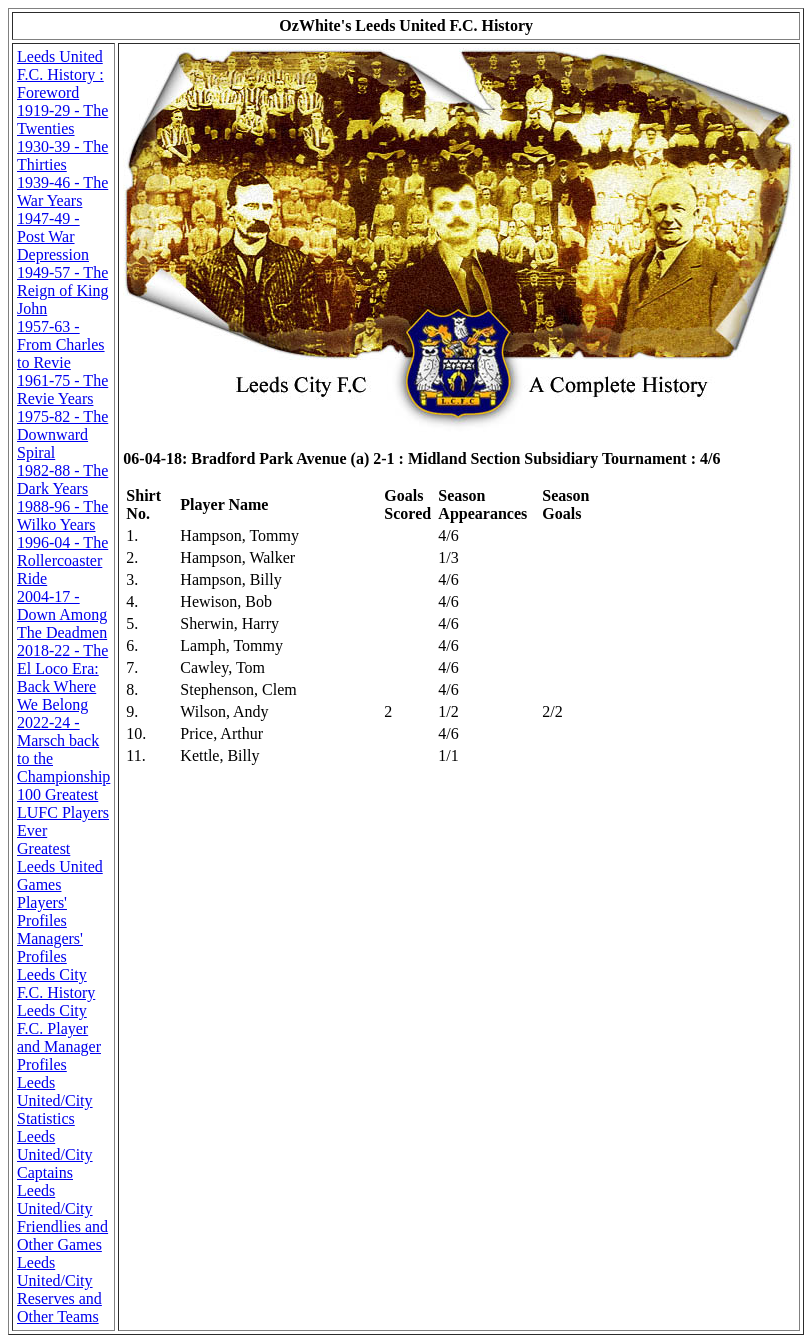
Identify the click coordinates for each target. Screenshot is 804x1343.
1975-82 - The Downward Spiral (62, 434)
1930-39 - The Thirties (62, 155)
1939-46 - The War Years (62, 191)
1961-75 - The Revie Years (62, 389)
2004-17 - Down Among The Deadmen (62, 614)
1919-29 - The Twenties (62, 119)
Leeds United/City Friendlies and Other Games (62, 1217)
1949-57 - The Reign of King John (63, 290)
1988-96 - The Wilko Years (62, 515)
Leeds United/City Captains (55, 1154)
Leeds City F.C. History (56, 983)
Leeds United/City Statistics (55, 1100)
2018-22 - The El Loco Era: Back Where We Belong (62, 677)
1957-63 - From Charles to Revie (61, 344)
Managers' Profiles (50, 947)
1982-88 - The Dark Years (62, 479)
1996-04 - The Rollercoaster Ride (62, 560)
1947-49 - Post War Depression (53, 236)
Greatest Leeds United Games (60, 866)
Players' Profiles (42, 911)
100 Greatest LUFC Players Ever (63, 812)
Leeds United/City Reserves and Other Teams (59, 1289)
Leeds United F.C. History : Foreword (60, 74)
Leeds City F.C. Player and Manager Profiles (59, 1037)
